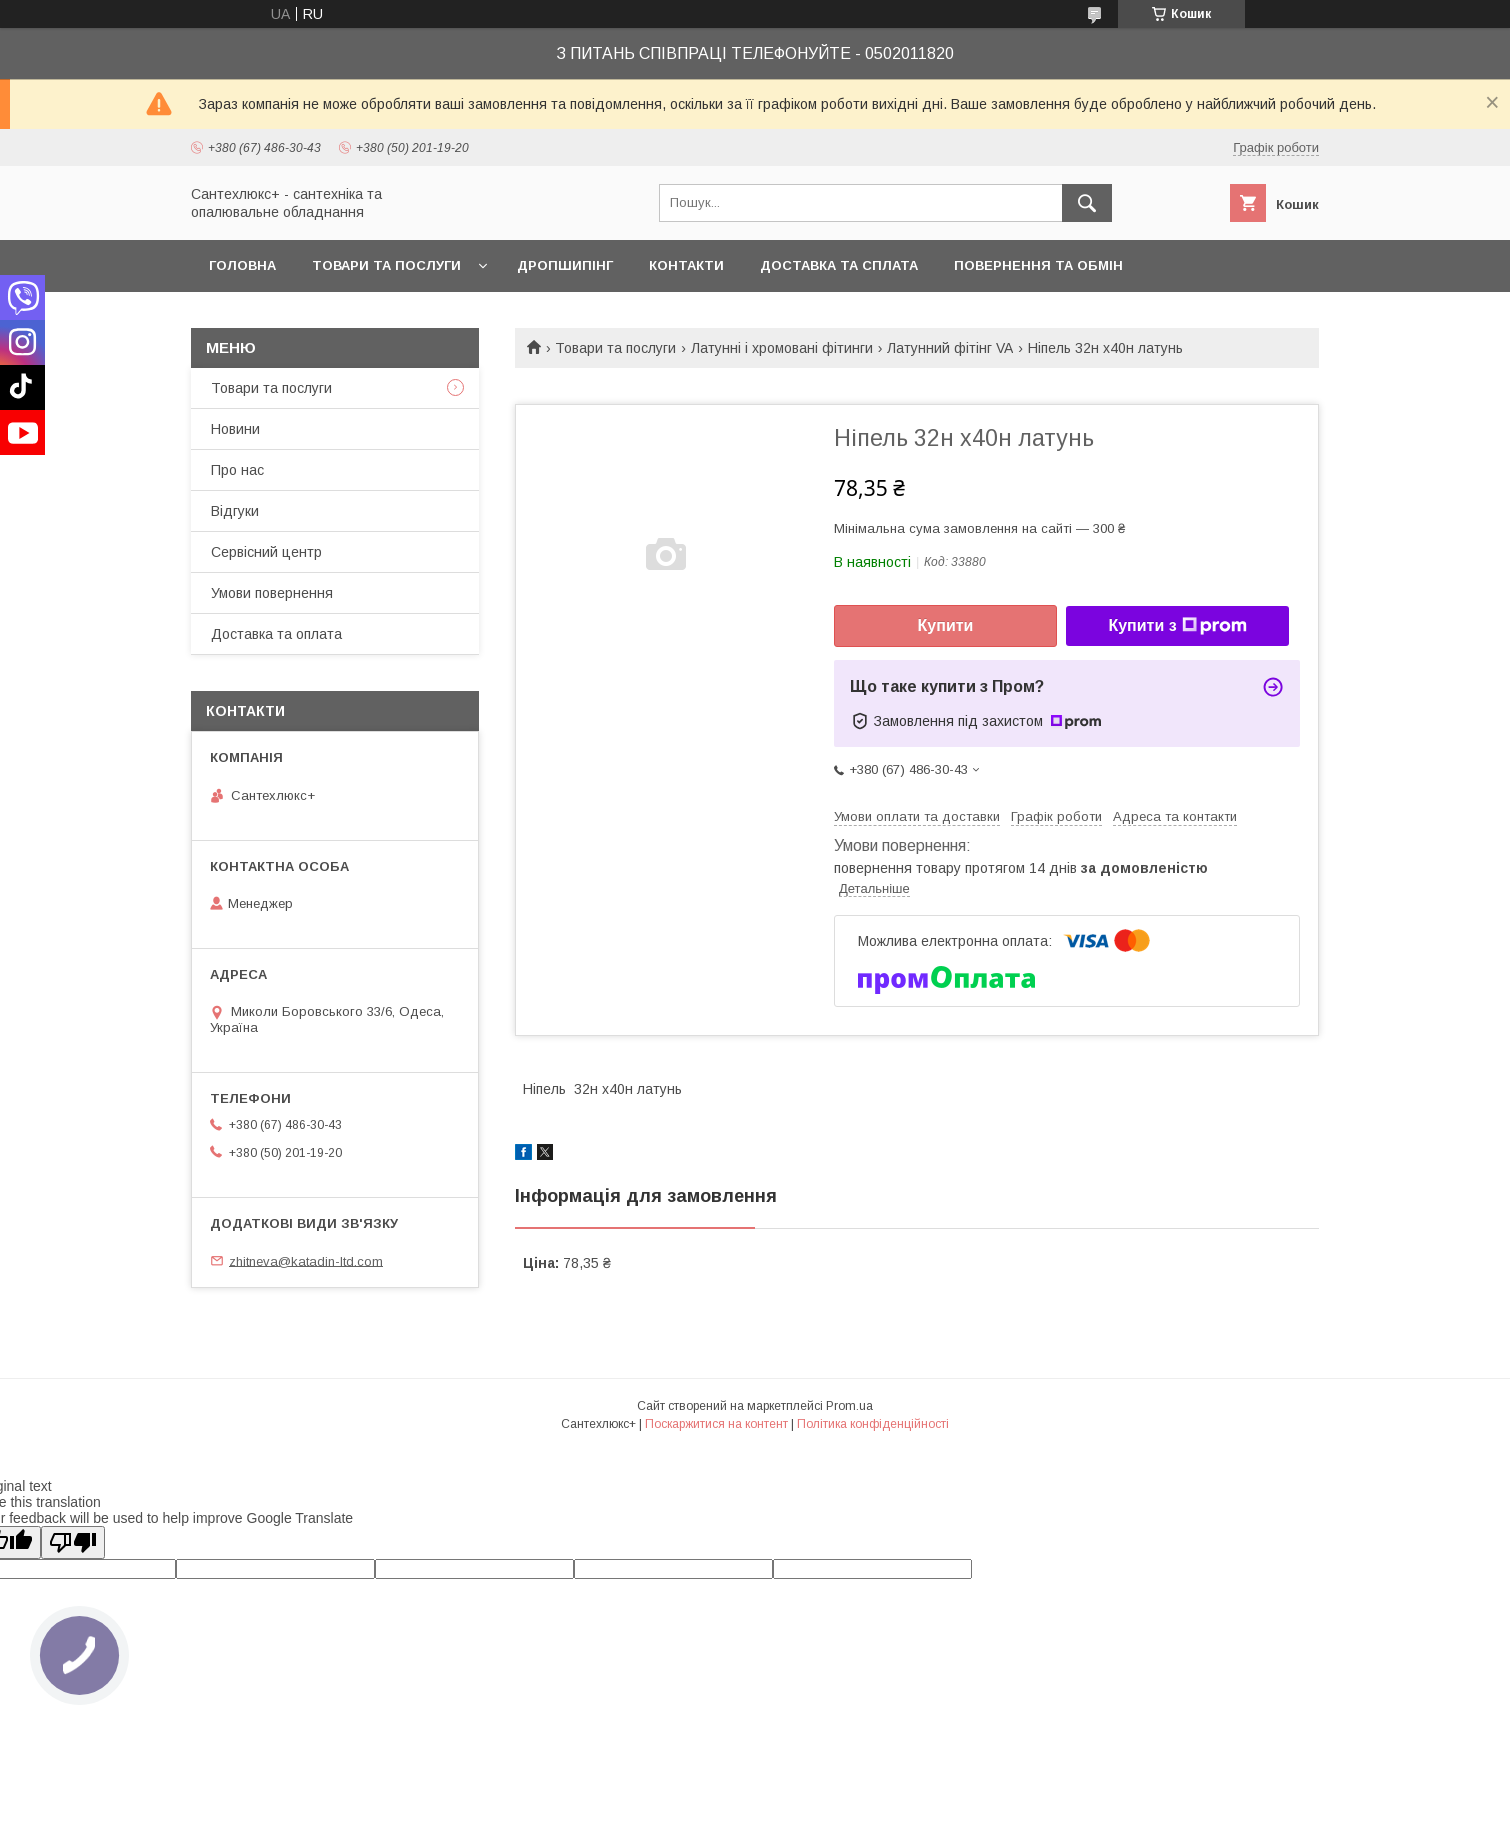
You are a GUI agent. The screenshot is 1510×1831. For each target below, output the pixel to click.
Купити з (1177, 626)
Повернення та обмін (1038, 265)
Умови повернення (272, 593)
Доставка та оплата (276, 634)
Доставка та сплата (839, 265)
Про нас (237, 470)
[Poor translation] (73, 1542)
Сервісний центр (266, 552)
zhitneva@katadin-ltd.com (306, 1260)
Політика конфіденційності (873, 1424)
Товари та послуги (386, 265)
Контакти (686, 265)
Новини (235, 429)
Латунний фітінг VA (950, 348)
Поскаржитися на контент (716, 1424)
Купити (946, 625)
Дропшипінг (565, 265)
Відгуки (235, 511)
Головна (242, 265)
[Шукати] (1087, 203)
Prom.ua (849, 1406)
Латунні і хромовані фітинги (782, 348)
